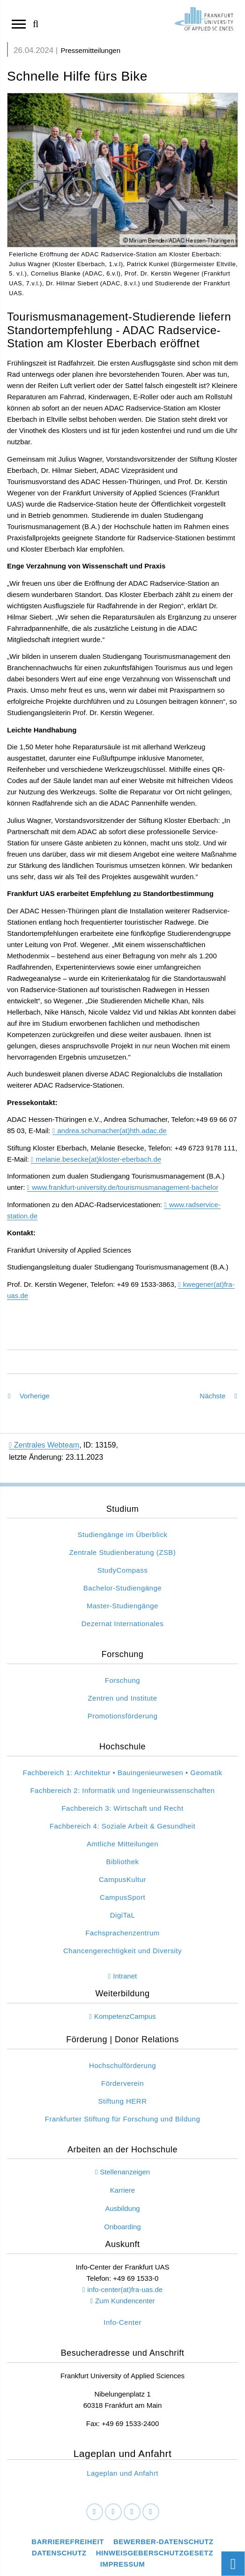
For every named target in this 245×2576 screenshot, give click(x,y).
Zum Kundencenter (125, 2301)
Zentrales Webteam (44, 1445)
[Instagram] (132, 2512)
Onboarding (122, 2227)
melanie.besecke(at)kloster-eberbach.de (98, 1159)
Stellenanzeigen (125, 2172)
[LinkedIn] (113, 2512)
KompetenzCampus (125, 2016)
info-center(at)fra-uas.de (125, 2289)
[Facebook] (94, 2512)
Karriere (122, 2190)
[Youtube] (150, 2512)
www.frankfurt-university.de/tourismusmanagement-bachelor (125, 1187)
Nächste (218, 1396)
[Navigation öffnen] (19, 23)
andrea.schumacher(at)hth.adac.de (111, 1131)
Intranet (125, 1976)
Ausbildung (122, 2208)
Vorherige (29, 1396)
